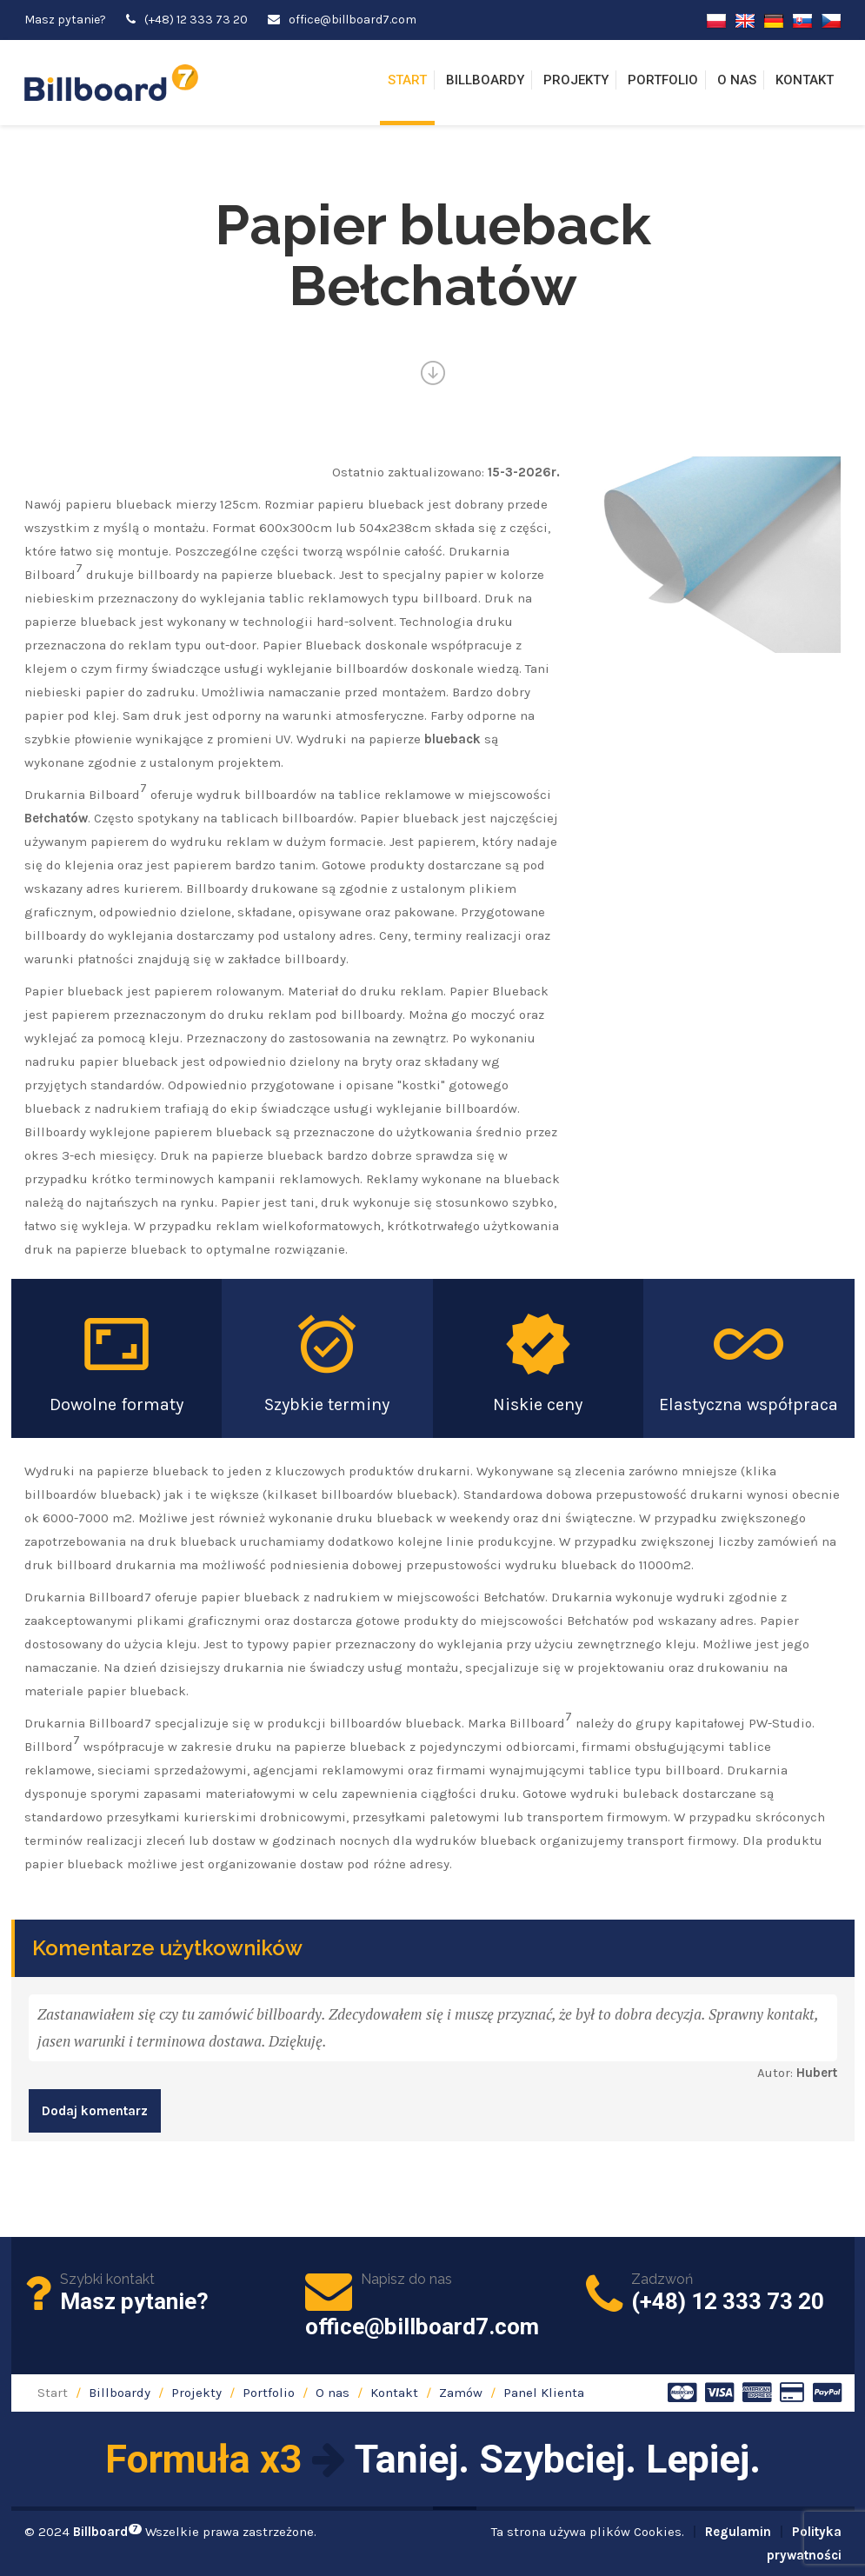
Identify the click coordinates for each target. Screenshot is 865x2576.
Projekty (576, 80)
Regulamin (738, 2531)
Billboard (107, 2531)
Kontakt (804, 80)
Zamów (460, 2392)
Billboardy (485, 80)
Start (407, 80)
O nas (736, 80)
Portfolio (663, 80)
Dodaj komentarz (95, 2111)
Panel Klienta (543, 2392)
